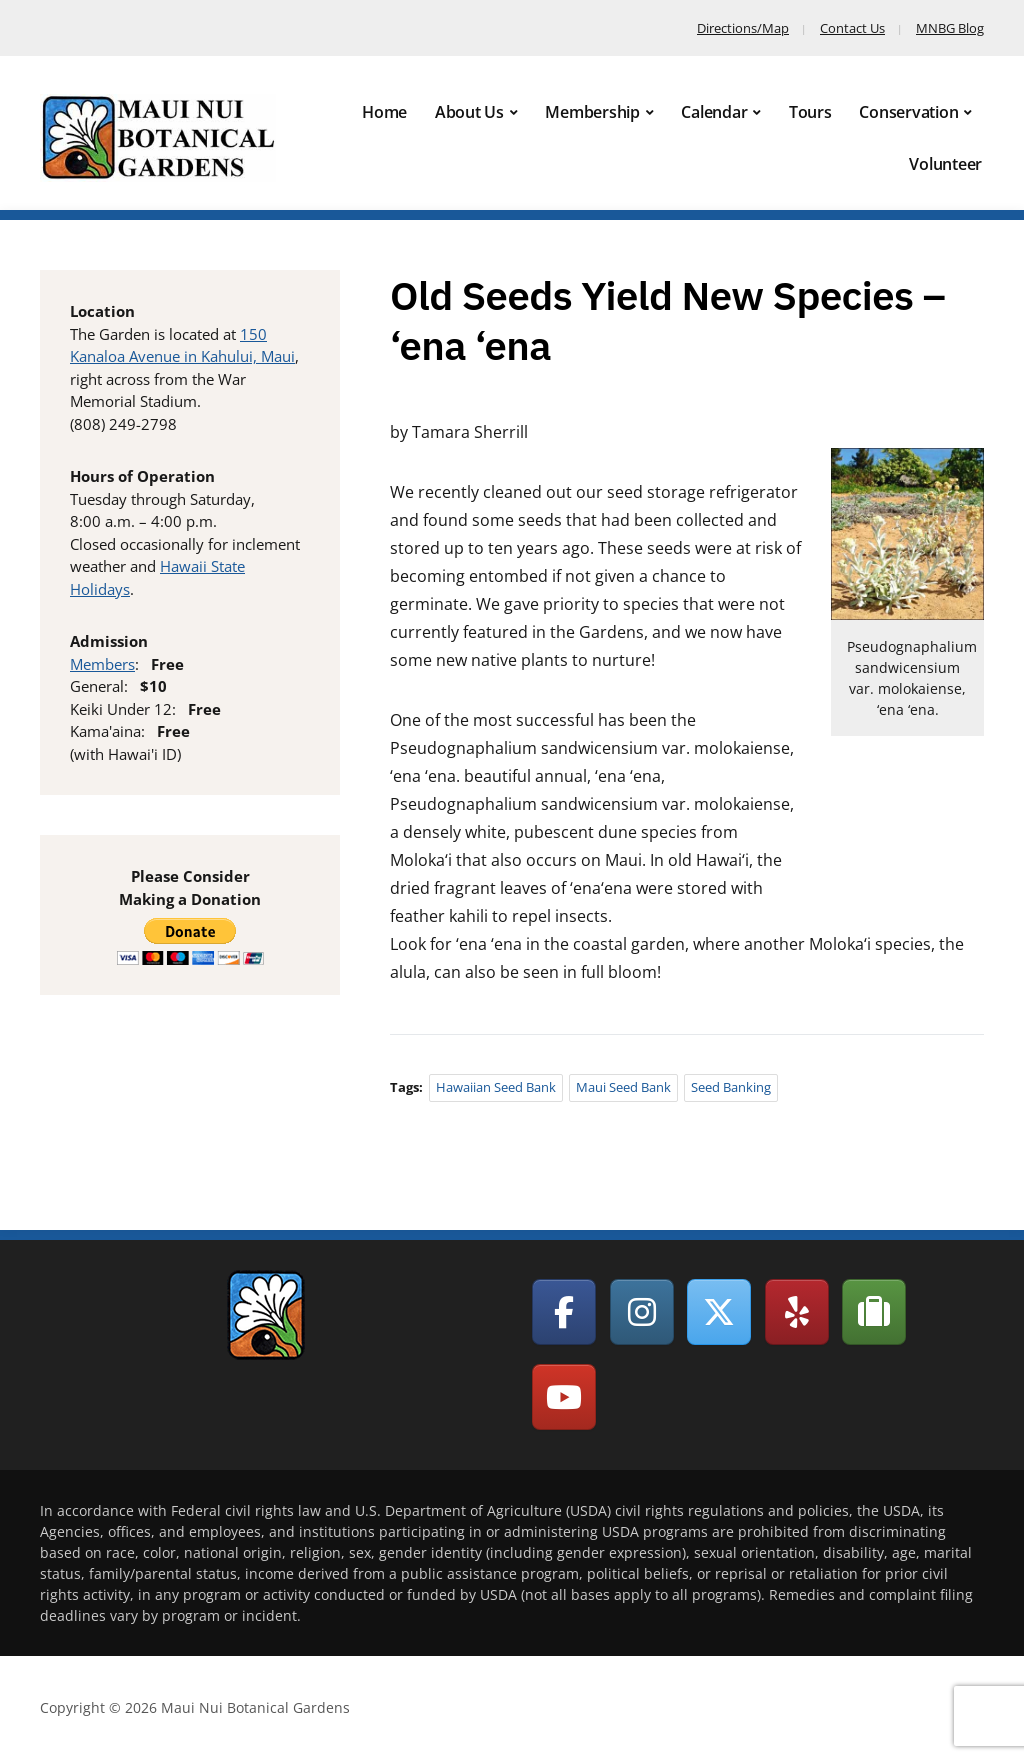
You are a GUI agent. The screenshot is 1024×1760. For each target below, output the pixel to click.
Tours (810, 112)
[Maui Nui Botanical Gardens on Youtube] (564, 1397)
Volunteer (945, 164)
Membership (592, 112)
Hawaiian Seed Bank (496, 1087)
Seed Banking (731, 1087)
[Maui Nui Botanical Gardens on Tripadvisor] (874, 1312)
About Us (469, 112)
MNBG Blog (950, 28)
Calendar (714, 112)
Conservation (908, 112)
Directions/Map (743, 28)
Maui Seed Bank (623, 1087)
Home (384, 112)
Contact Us (852, 28)
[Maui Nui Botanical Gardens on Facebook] (564, 1312)
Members (102, 664)
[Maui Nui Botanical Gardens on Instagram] (642, 1312)
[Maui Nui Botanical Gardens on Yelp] (797, 1312)
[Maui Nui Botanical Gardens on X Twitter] (719, 1312)
